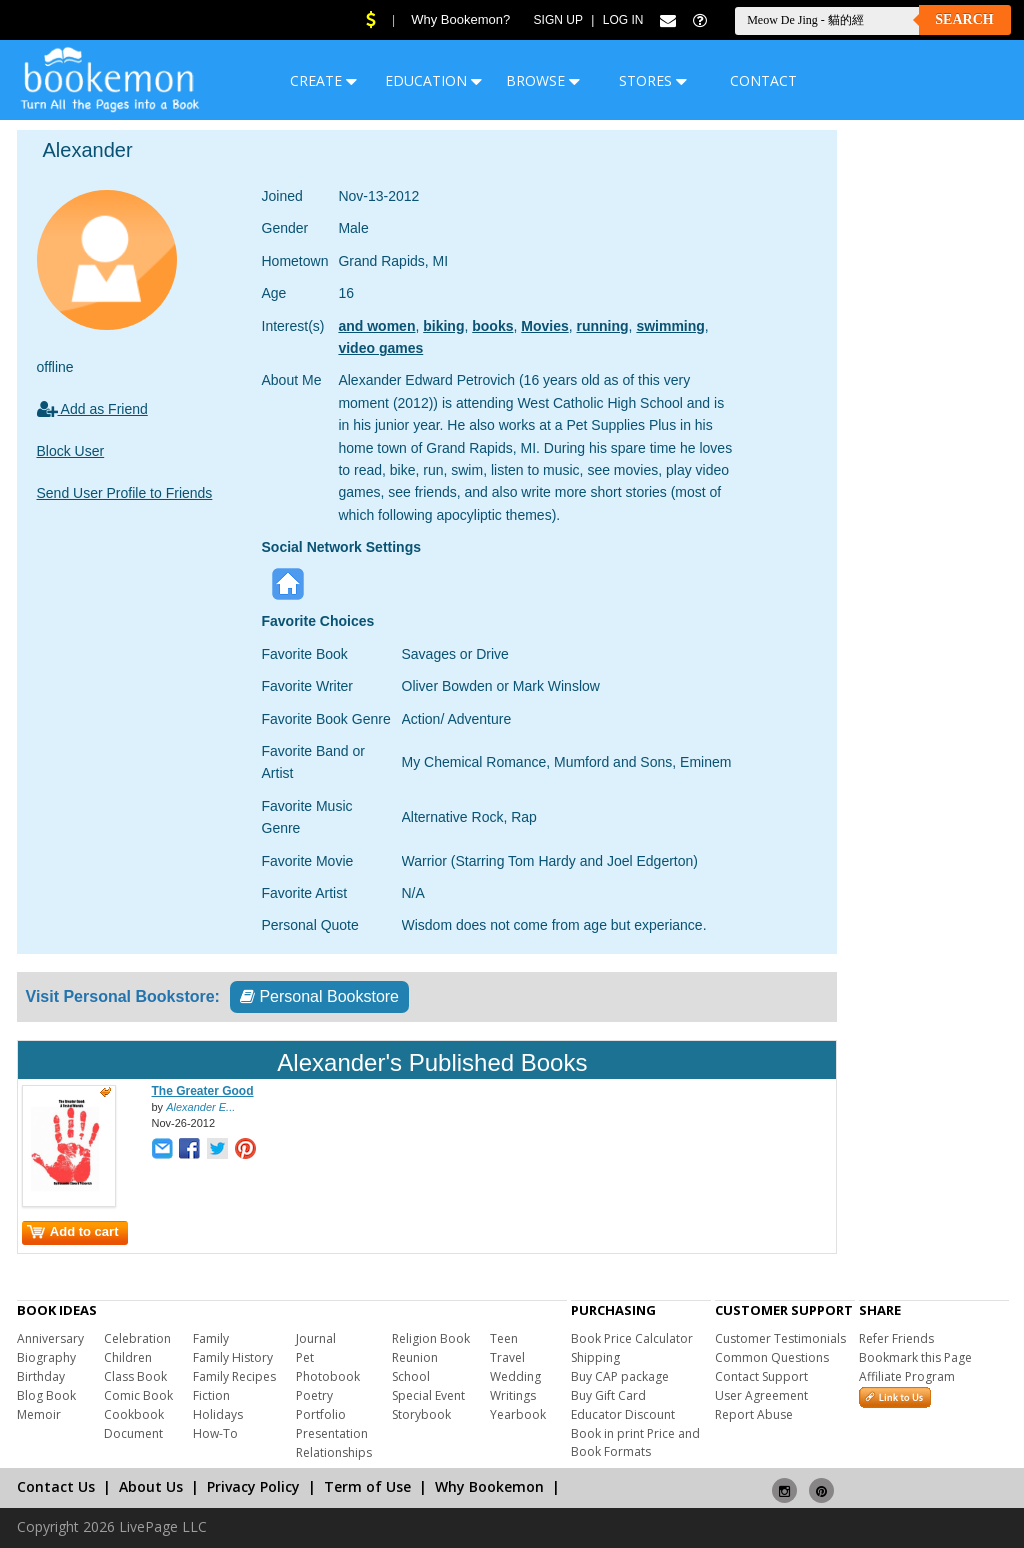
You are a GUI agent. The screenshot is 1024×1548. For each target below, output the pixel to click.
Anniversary (50, 1338)
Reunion (415, 1357)
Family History (233, 1357)
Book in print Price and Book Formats (635, 1442)
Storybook (421, 1414)
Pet (305, 1357)
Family (211, 1338)
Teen (504, 1338)
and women (376, 326)
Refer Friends (896, 1338)
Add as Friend (92, 409)
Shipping (595, 1357)
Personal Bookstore (319, 996)
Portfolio (321, 1414)
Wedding (515, 1376)
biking (443, 326)
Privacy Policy (253, 1486)
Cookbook (134, 1414)
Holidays (218, 1414)
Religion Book (431, 1338)
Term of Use (367, 1486)
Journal (316, 1338)
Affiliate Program (907, 1376)
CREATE (323, 80)
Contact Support (761, 1376)
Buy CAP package (620, 1376)
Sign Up (558, 20)
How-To (215, 1433)
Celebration (137, 1338)
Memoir (39, 1414)
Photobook (328, 1376)
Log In (623, 20)
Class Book (135, 1376)
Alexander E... (200, 1107)
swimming (670, 326)
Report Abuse (754, 1414)
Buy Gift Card (608, 1395)
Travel (507, 1357)
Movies (544, 326)
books (492, 326)
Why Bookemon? (460, 19)
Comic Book (138, 1395)
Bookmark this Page (915, 1357)
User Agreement (761, 1395)
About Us (151, 1486)
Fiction (211, 1395)
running (603, 326)
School (411, 1376)
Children (128, 1357)
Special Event (428, 1395)
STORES (653, 80)
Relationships (334, 1452)
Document (133, 1433)
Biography (46, 1357)
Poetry (314, 1395)
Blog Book (46, 1395)
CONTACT (763, 80)
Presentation (332, 1433)
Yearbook (518, 1414)
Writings (513, 1395)
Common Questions (772, 1357)
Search (964, 19)
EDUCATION (433, 80)
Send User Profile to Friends (125, 493)
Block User (71, 451)
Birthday (41, 1376)
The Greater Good (203, 1091)
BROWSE (543, 80)
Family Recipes (234, 1376)
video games (380, 348)
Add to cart (73, 1231)
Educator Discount (623, 1414)
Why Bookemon (489, 1486)
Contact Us (56, 1486)
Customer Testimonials (780, 1338)
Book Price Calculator (632, 1338)
